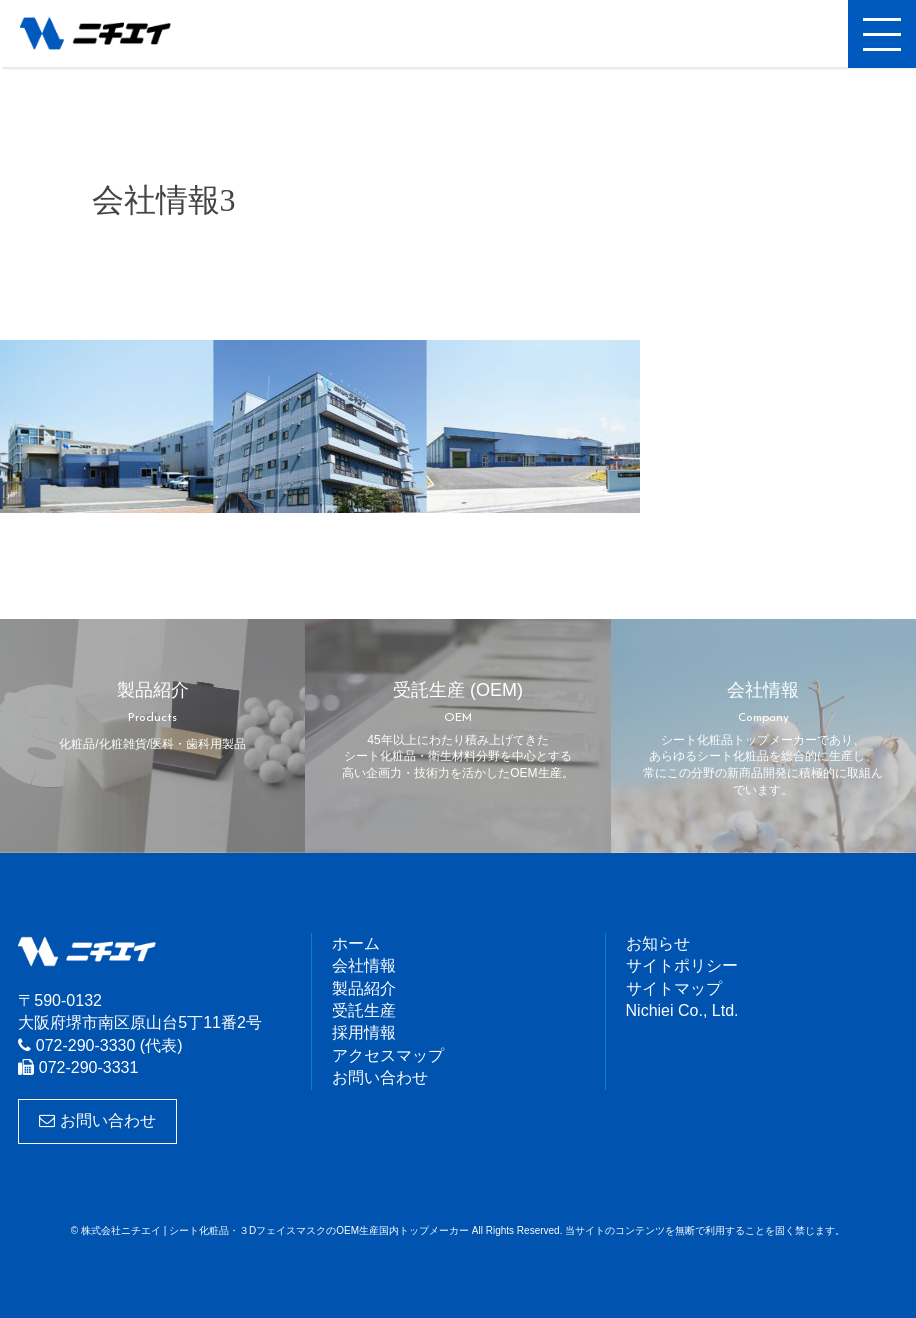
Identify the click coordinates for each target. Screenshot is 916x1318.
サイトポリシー (682, 965)
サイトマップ (674, 988)
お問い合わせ (97, 1120)
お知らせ (658, 943)
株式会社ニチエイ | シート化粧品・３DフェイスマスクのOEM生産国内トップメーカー (115, 35)
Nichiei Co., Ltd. (682, 1010)
